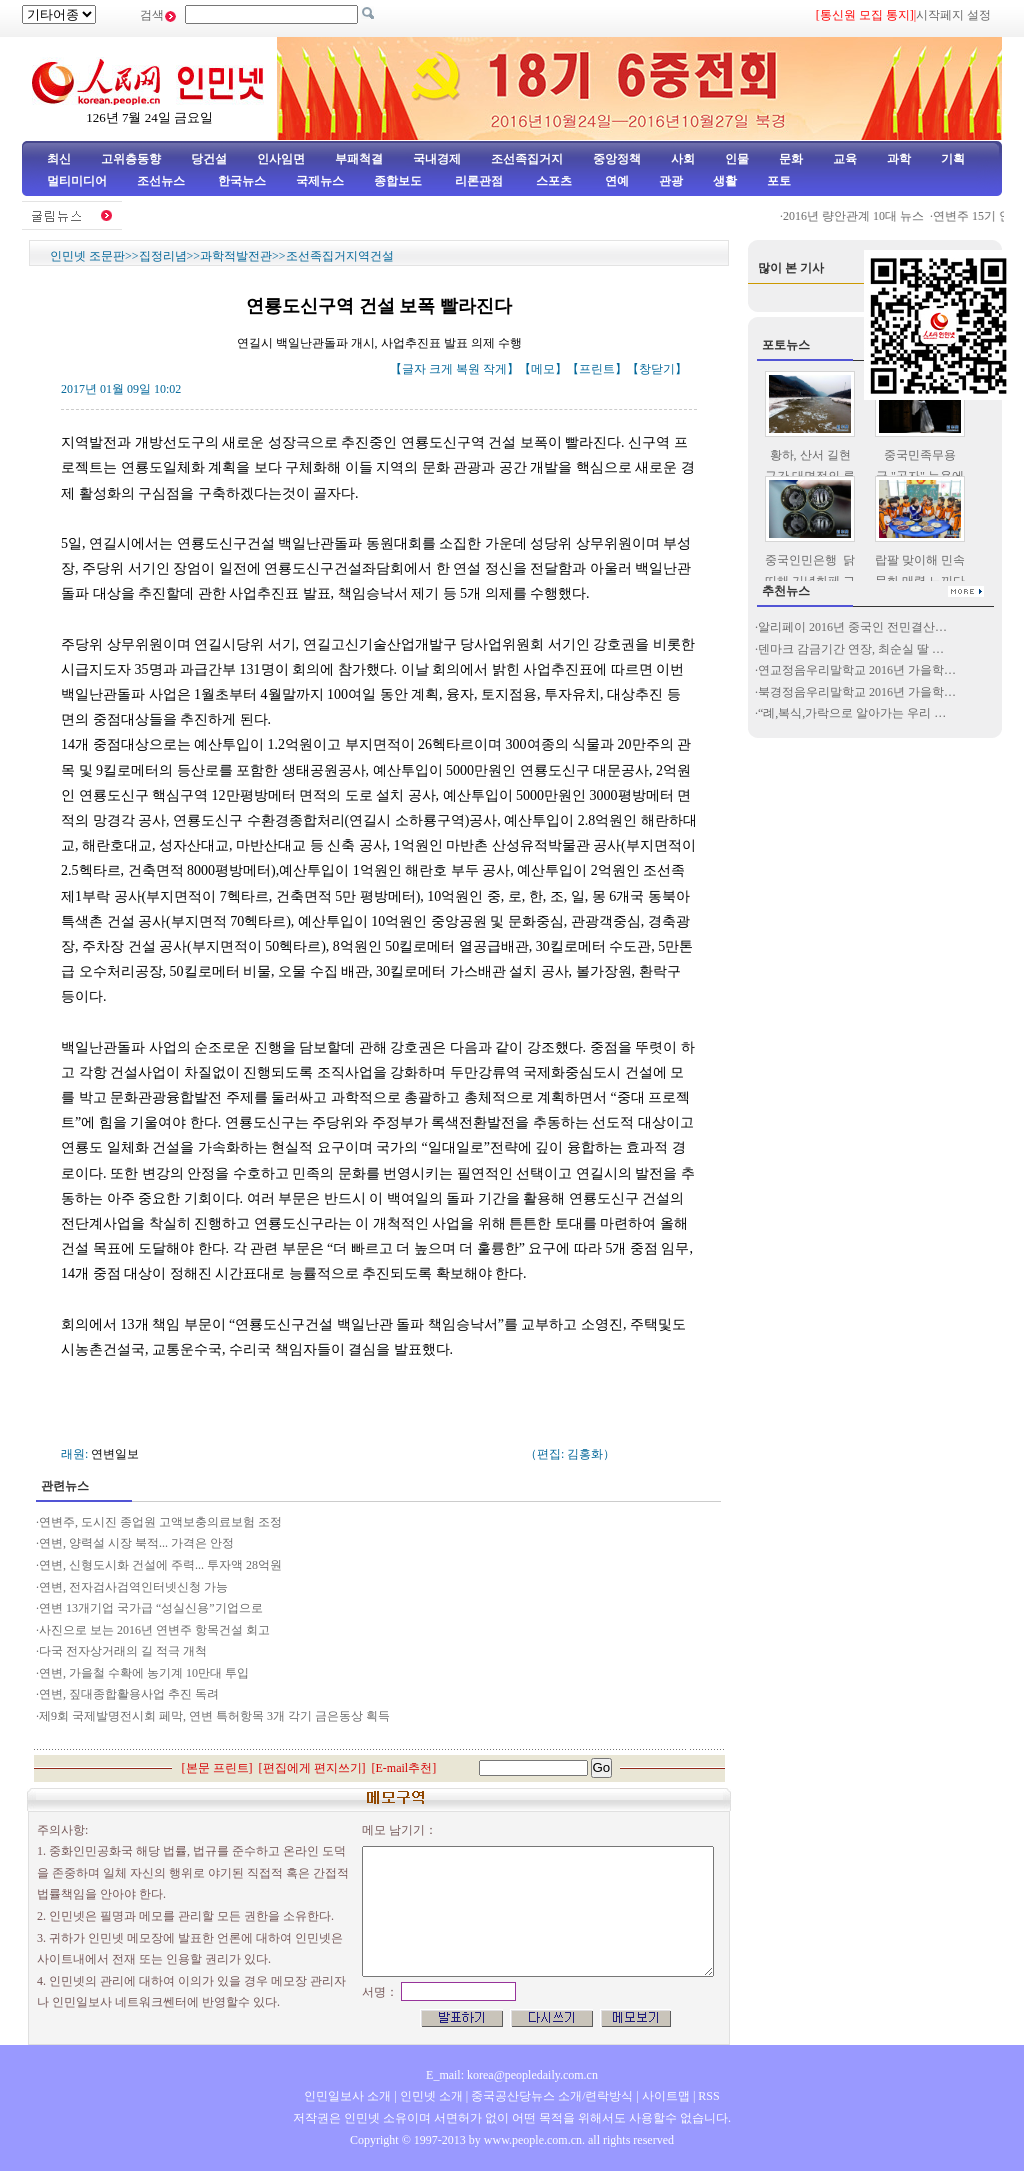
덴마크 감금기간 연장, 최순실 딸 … (851, 649)
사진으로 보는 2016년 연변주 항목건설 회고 (154, 1630)
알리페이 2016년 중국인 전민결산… (852, 627)
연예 (615, 181)
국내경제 (437, 159)
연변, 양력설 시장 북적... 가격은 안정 (136, 1543)
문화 (791, 159)
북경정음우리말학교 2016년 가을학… (857, 692)
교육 (845, 159)
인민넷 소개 (430, 2096)
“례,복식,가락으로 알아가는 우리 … (852, 713)
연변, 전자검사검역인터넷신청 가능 (133, 1587)
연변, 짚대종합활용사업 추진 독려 (129, 1694)
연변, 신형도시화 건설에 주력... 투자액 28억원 (160, 1565)
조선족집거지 (527, 159)
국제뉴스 (320, 181)
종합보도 (398, 181)
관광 (671, 181)
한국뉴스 (242, 181)
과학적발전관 (236, 256)
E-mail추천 (404, 1768)
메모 (543, 369)
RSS (708, 2096)
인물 (737, 159)
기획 (953, 159)
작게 (495, 369)
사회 (683, 159)
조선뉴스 (162, 181)
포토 (779, 181)
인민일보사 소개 (347, 2096)
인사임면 (281, 159)
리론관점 (479, 181)
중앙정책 (617, 159)
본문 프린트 (217, 1768)
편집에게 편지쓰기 (312, 1768)
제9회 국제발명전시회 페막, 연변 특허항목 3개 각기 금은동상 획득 (214, 1716)
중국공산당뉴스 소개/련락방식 (552, 2096)
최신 (59, 159)
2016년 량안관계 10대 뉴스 (869, 216)
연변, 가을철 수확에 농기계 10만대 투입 (144, 1673)
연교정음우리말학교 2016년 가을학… (857, 670)
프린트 (597, 369)
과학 (899, 159)
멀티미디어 (77, 181)
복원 (468, 369)
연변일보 (115, 1454)
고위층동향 (131, 159)
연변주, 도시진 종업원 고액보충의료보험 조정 (160, 1522)
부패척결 (359, 159)
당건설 (209, 159)
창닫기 (657, 369)
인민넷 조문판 (87, 256)
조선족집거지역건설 (340, 256)
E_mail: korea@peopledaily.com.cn (512, 2075)
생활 (725, 181)
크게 (441, 369)
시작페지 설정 (953, 15)
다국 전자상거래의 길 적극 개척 (123, 1651)
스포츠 (552, 181)
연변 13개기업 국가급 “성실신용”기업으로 (151, 1608)
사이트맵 (666, 2096)
